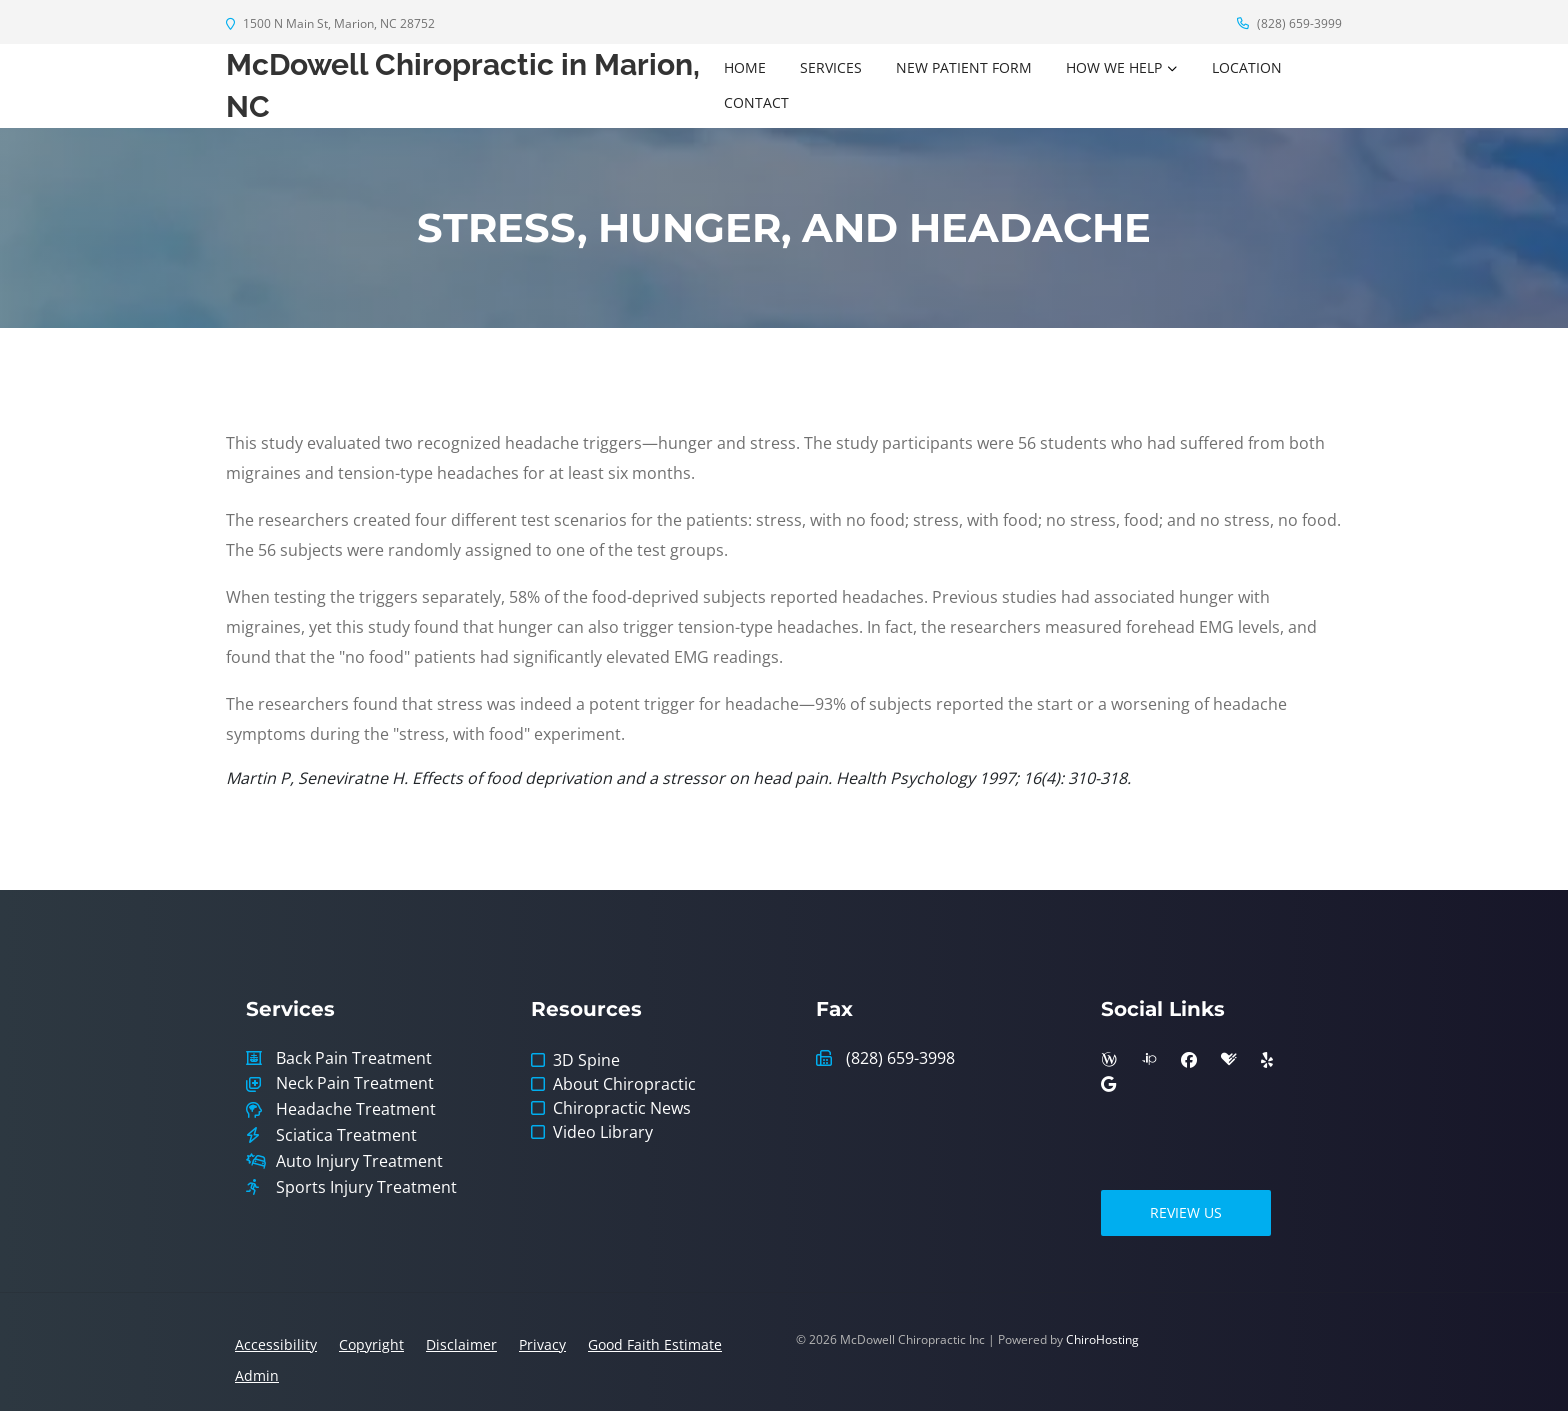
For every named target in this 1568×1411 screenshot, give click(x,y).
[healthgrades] (1229, 1060)
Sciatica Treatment (346, 1135)
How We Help (1114, 67)
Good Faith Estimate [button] (655, 1344)
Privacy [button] (542, 1344)
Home (745, 67)
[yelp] (1267, 1060)
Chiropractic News (622, 1108)
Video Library (603, 1132)
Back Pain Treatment (354, 1058)
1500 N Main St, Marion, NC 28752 (330, 23)
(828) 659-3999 (1289, 23)
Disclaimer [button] (461, 1344)
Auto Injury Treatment (359, 1161)
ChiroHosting (1102, 1339)
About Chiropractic (624, 1084)
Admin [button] (257, 1375)
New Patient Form (964, 67)
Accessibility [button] (276, 1344)
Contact (756, 102)
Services (831, 67)
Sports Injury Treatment (366, 1187)
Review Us (1186, 1212)
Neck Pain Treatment (355, 1083)
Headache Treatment (356, 1109)
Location (1247, 67)
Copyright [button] (371, 1344)
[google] (1108, 1084)
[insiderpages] (1149, 1060)
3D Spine (586, 1060)
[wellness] (1109, 1060)
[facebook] (1189, 1060)
